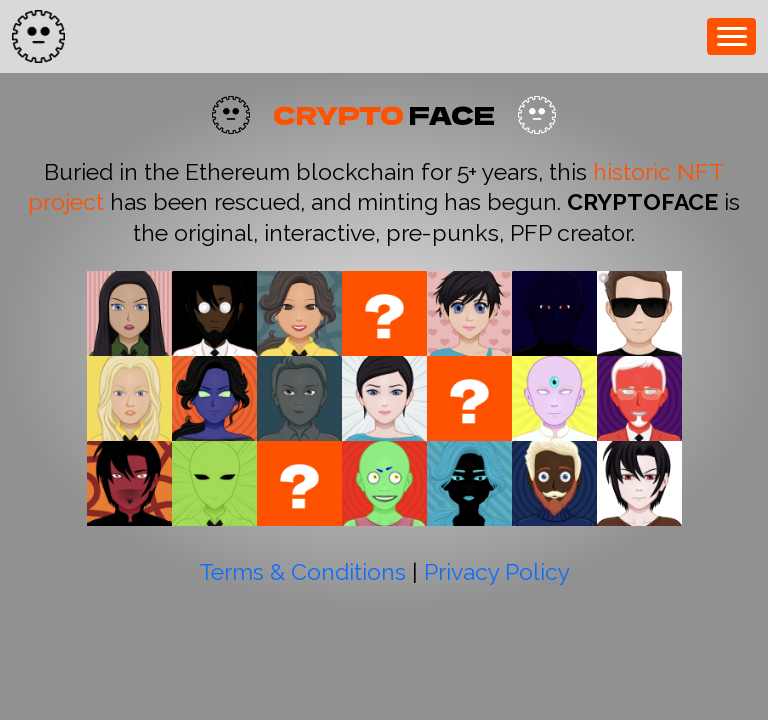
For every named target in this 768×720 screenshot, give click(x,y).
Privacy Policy (497, 571)
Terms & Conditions (302, 571)
